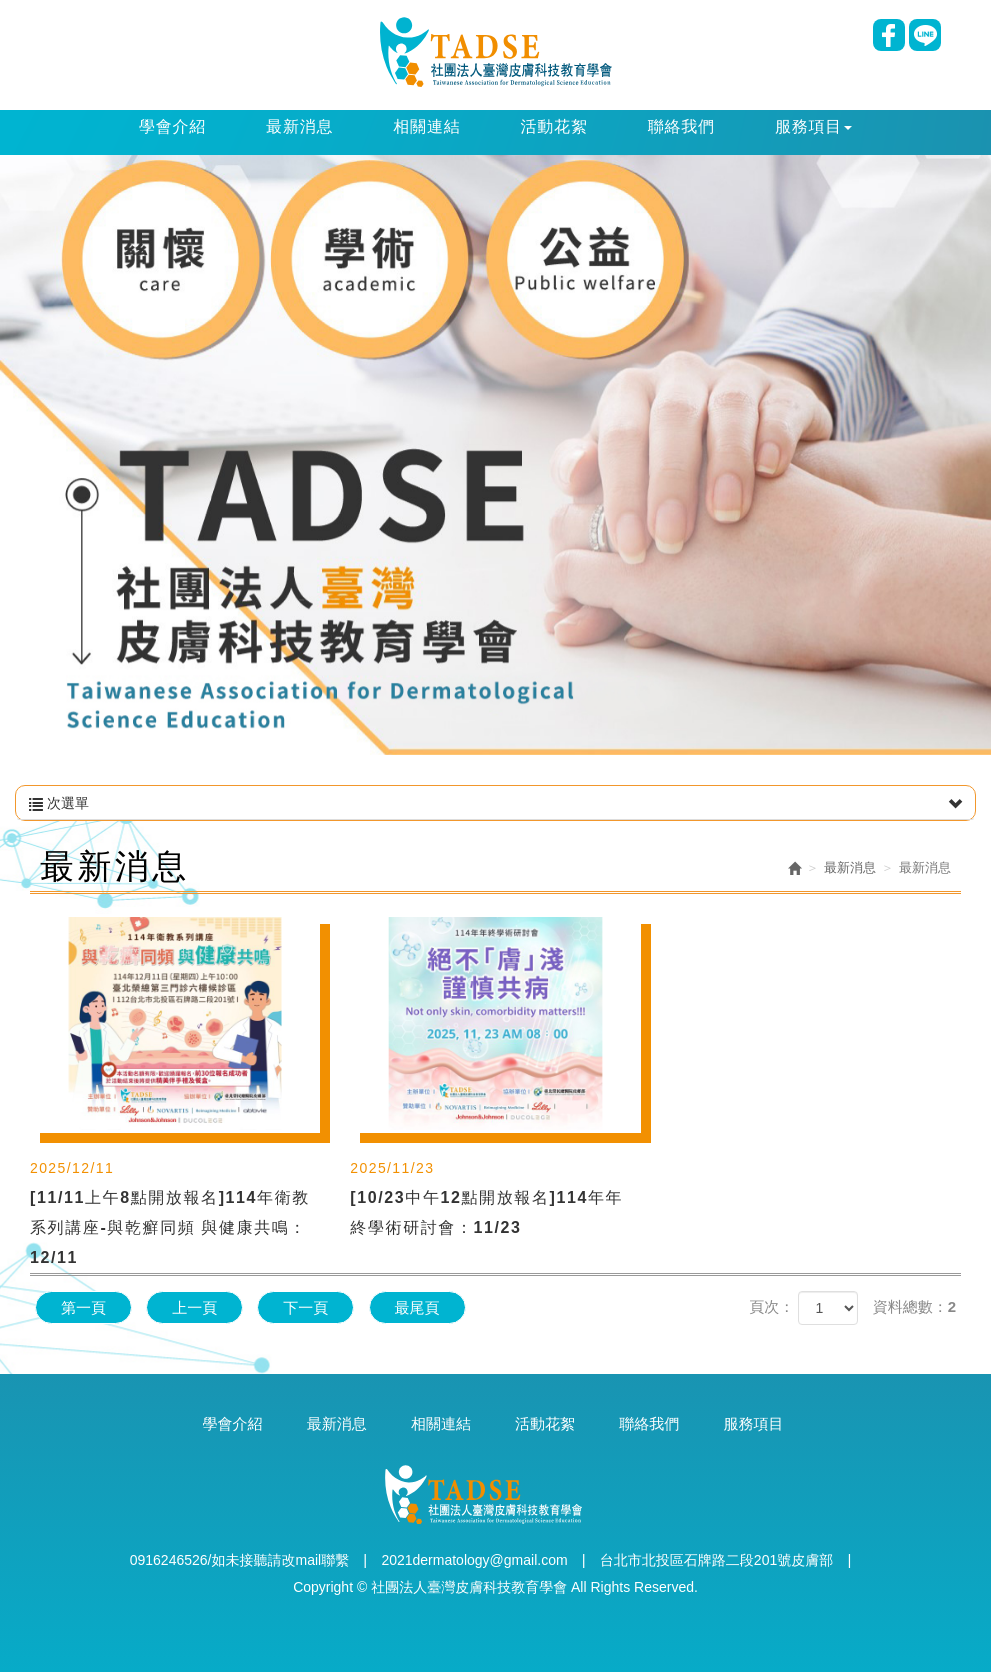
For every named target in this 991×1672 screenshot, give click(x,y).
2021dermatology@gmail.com (474, 1560)
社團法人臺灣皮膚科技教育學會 (495, 51)
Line (925, 35)
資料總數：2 (914, 1306)
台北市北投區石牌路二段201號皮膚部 (716, 1560)
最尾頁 (417, 1307)
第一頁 (83, 1307)
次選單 (495, 803)
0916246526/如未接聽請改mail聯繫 (239, 1560)
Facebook (889, 35)
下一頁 (305, 1307)
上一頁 (194, 1307)
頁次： (771, 1306)
